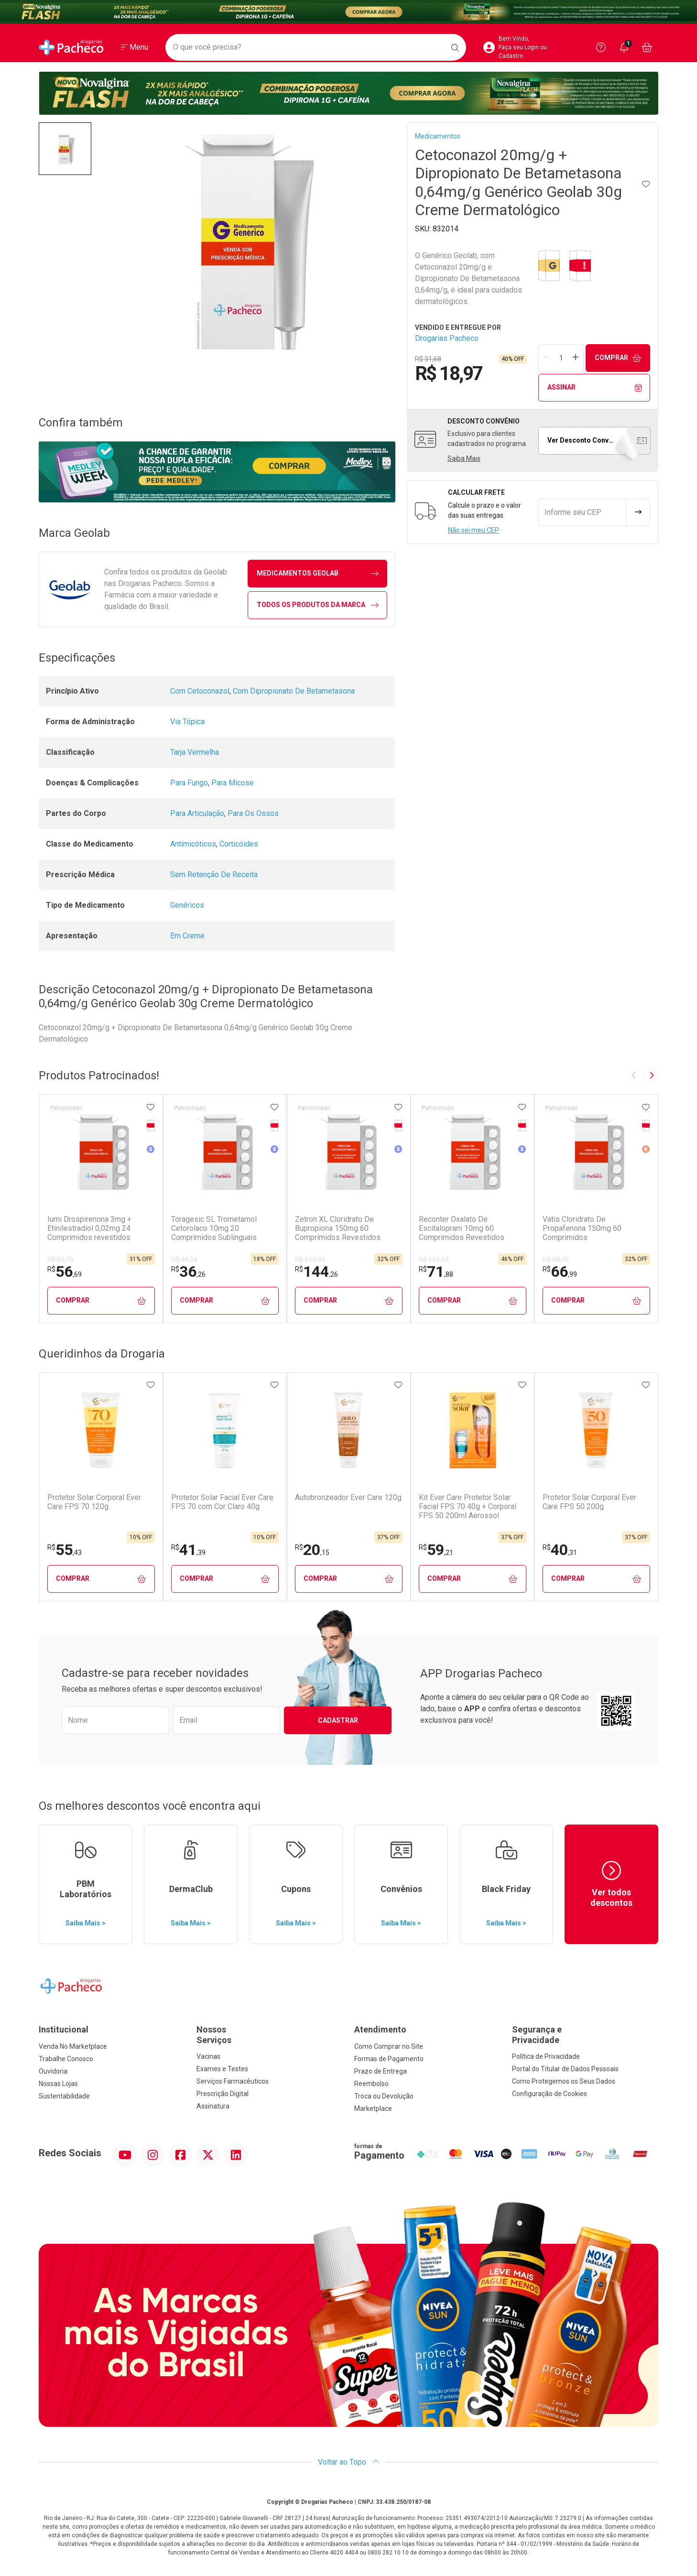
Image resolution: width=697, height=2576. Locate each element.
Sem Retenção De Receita (214, 874)
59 (436, 1549)
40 (560, 1549)
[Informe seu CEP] (582, 512)
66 (560, 1271)
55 (64, 1549)
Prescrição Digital (222, 2094)
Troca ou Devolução (384, 2096)
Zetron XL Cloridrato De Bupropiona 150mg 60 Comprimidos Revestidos (338, 1228)
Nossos (269, 2034)
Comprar (618, 358)
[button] (65, 148)
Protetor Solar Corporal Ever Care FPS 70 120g (94, 1502)
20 (312, 1549)
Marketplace (373, 2108)
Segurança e (585, 2034)
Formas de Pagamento (389, 2059)
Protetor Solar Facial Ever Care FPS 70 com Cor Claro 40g (222, 1502)
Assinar (594, 387)
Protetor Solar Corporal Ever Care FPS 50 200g (589, 1502)
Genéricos (187, 905)
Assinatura (212, 2106)
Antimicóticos (193, 843)
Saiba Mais (463, 458)
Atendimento (380, 2029)
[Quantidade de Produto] (561, 358)
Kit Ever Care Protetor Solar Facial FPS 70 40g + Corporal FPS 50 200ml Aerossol (467, 1506)
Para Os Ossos (253, 813)
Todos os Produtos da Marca (318, 605)
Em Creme (187, 935)
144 (316, 1271)
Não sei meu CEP (473, 530)
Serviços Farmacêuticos (232, 2081)
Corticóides (238, 843)
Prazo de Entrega (380, 2071)
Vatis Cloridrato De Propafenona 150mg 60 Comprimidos (582, 1228)
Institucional (63, 2029)
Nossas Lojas (58, 2083)
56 (64, 1271)
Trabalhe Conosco (66, 2059)
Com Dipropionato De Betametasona (294, 691)
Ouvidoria (53, 2071)
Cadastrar (338, 1720)
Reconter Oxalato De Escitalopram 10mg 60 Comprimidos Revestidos (461, 1228)
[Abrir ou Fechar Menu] (134, 47)
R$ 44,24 (184, 1259)
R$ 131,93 (434, 1259)
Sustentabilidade (64, 2096)
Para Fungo (189, 782)
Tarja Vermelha (194, 752)
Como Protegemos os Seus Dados (563, 2081)
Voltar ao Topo (349, 2462)
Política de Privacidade (546, 2056)
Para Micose (232, 782)
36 (188, 1271)
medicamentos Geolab (318, 573)
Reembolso (371, 2083)
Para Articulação (197, 813)
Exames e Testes (222, 2069)
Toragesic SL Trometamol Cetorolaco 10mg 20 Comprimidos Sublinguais (214, 1228)
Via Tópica (187, 721)
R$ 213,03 (310, 1259)
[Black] (348, 12)
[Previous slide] (634, 1075)
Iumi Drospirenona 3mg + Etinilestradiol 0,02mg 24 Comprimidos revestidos (89, 1228)
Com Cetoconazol (199, 691)
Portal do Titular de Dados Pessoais (565, 2069)
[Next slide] (651, 1075)
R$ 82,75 (60, 1259)
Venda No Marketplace (73, 2046)
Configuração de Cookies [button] (549, 2094)
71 (436, 1271)
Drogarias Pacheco (447, 338)
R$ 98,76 (556, 1259)
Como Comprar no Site (388, 2046)
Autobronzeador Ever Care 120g (348, 1497)
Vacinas (208, 2056)
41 (188, 1549)
